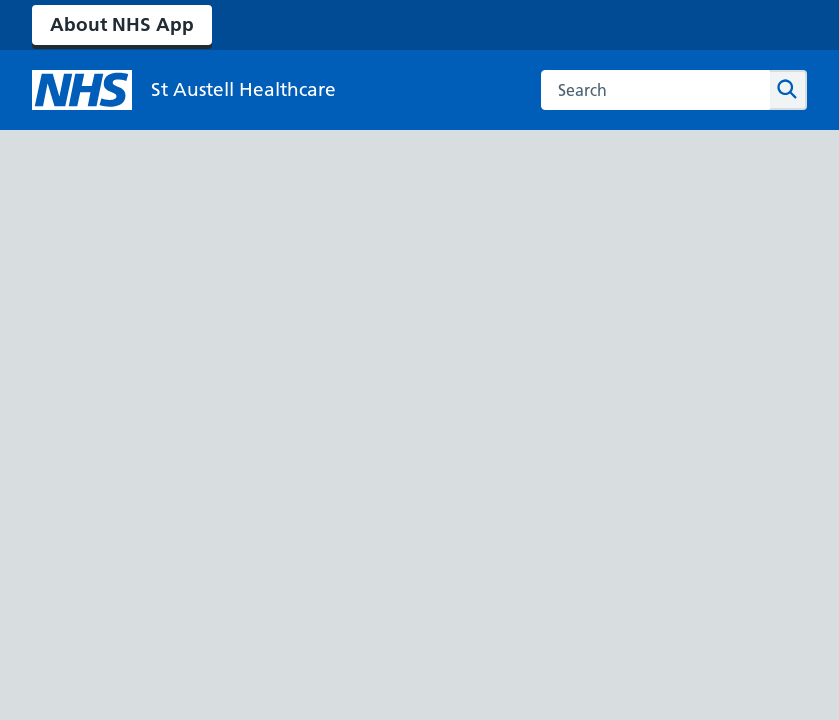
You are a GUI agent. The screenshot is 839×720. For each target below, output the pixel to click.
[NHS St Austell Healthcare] (184, 90)
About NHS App (122, 24)
